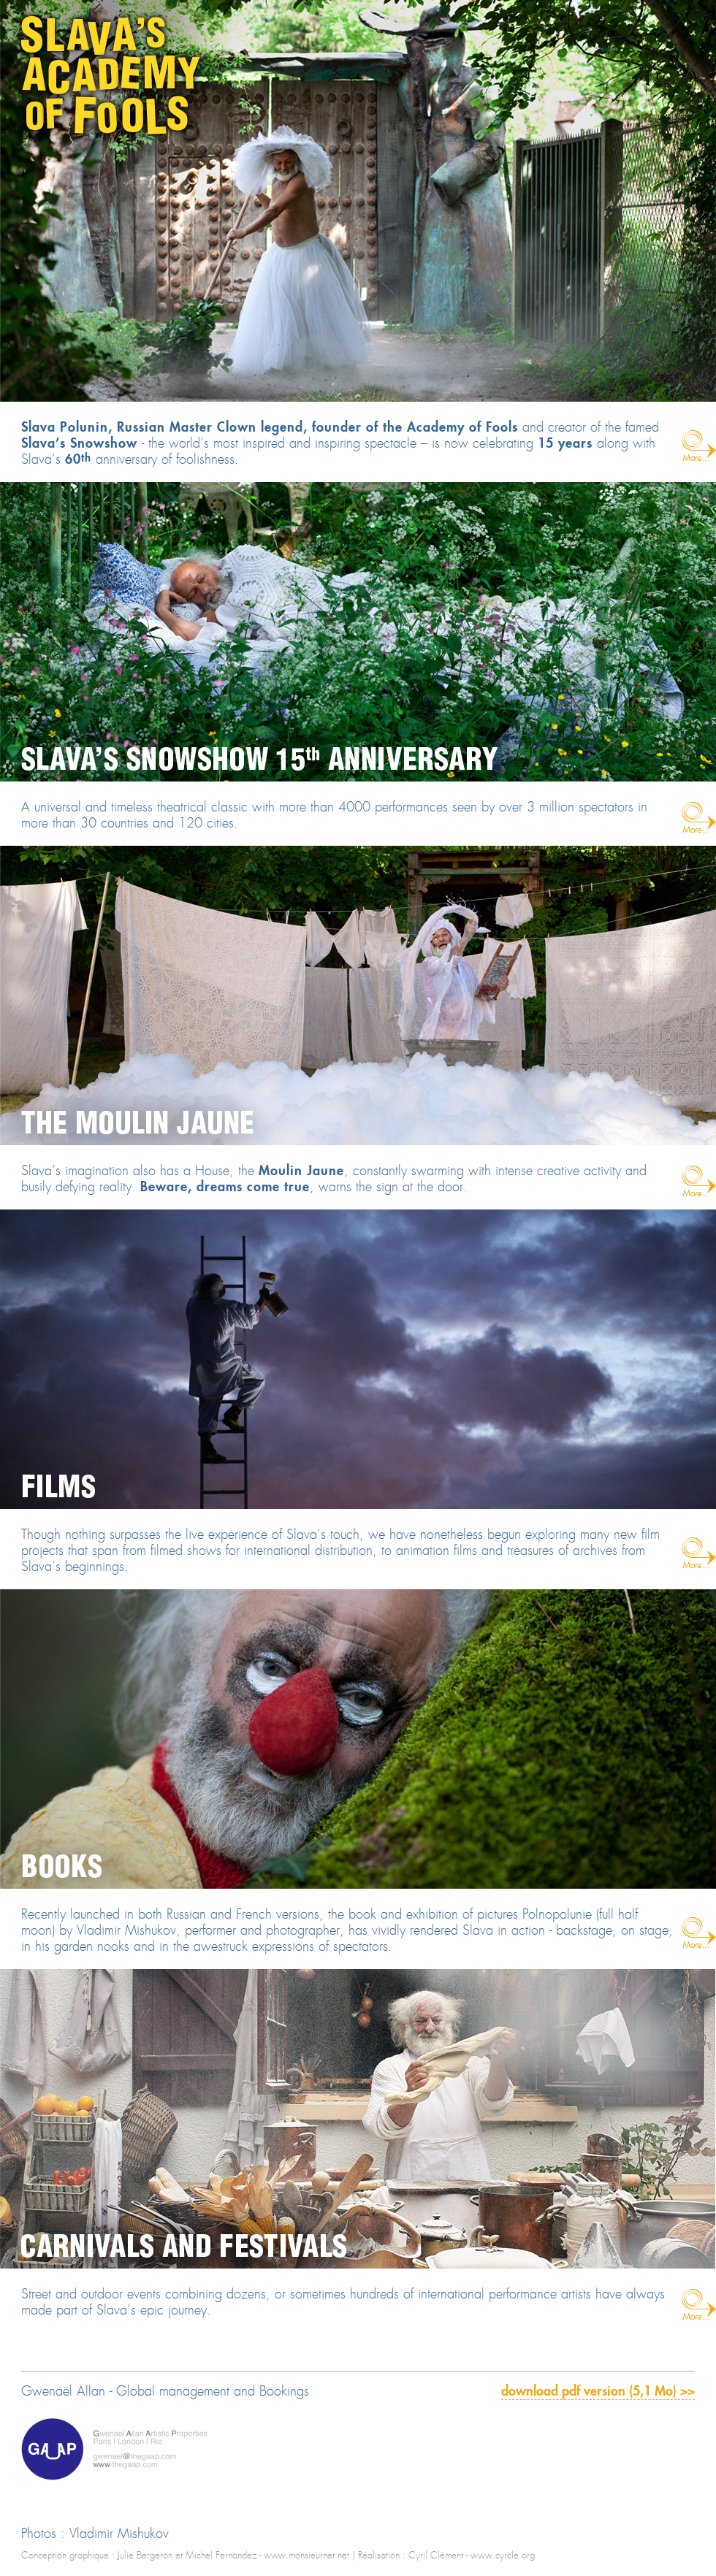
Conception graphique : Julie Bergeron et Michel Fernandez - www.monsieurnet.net (185, 2555)
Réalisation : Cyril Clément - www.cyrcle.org (446, 2555)
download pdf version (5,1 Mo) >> (598, 2392)
